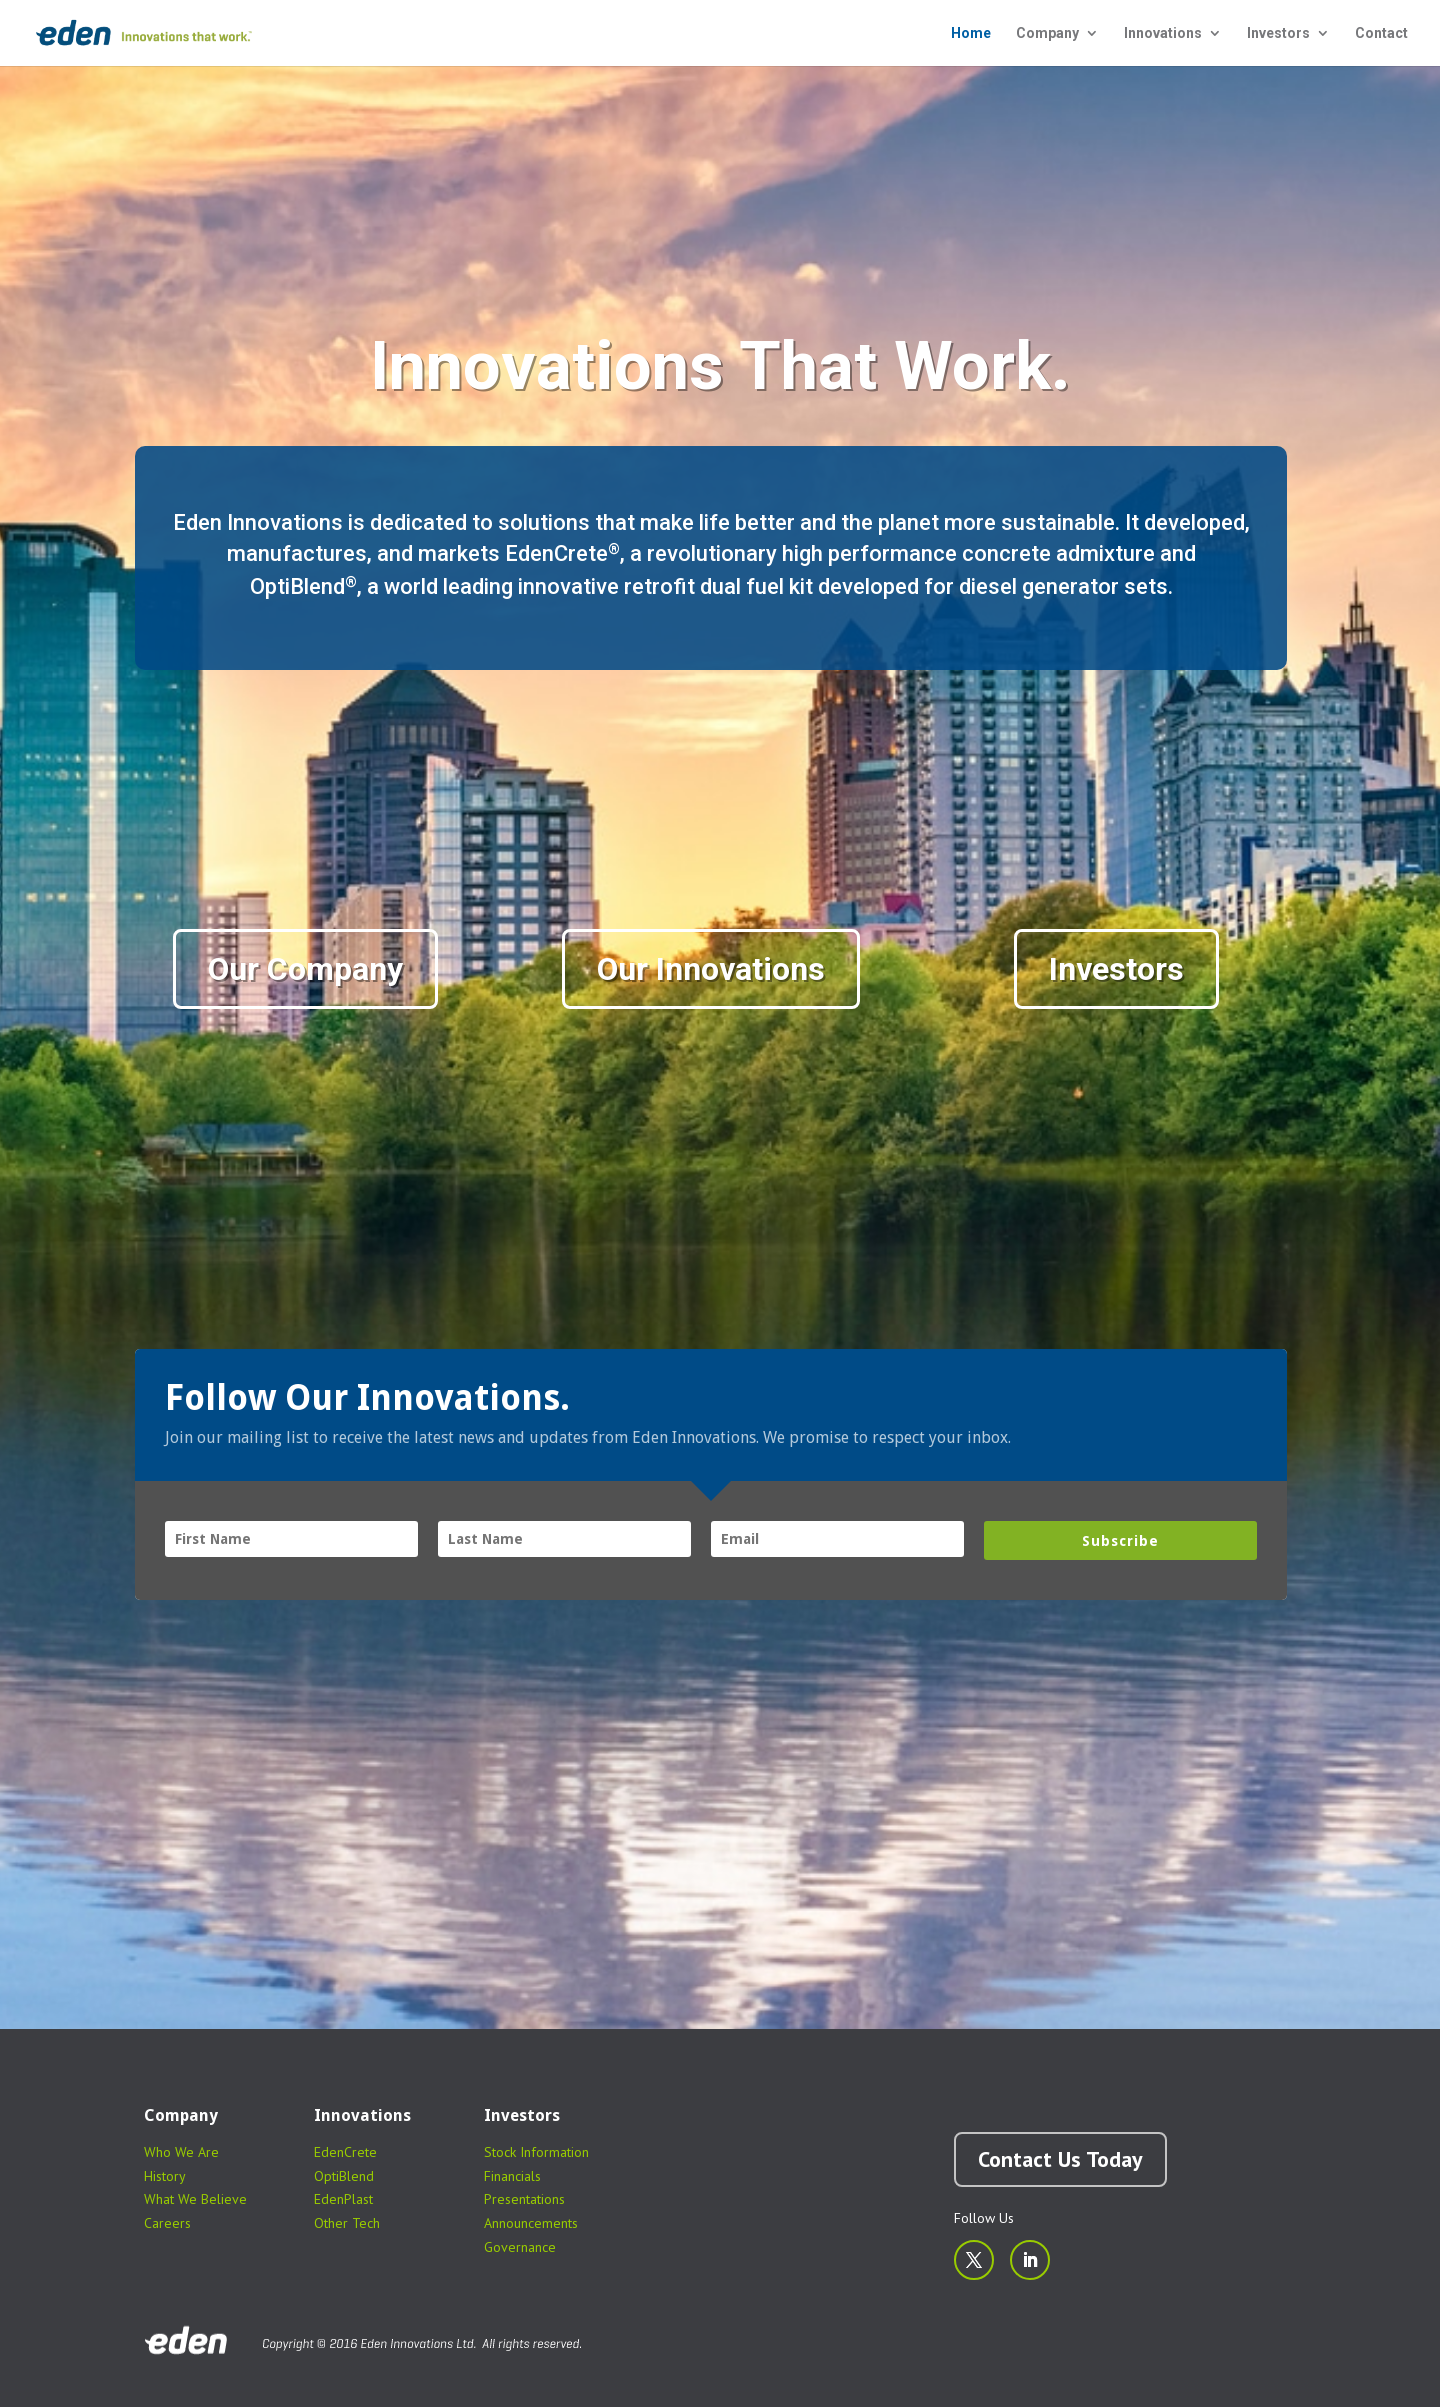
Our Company (305, 969)
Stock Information (536, 2152)
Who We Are (181, 2152)
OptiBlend (344, 2176)
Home (971, 33)
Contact (1381, 33)
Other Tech (347, 2223)
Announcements (531, 2223)
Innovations (1163, 33)
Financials (512, 2176)
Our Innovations (711, 969)
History (165, 2176)
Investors (1278, 33)
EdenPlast (343, 2199)
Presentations (524, 2199)
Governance (520, 2247)
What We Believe (195, 2199)
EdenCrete (345, 2152)
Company (1047, 33)
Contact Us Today (1060, 2159)
